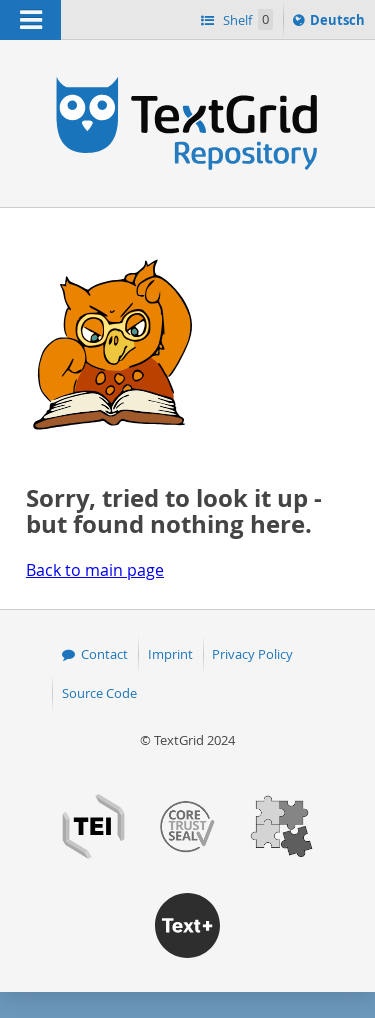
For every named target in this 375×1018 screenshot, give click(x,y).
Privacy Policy (252, 654)
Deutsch (339, 23)
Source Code (99, 693)
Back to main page (95, 570)
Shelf (246, 19)
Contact (104, 654)
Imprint (170, 654)
